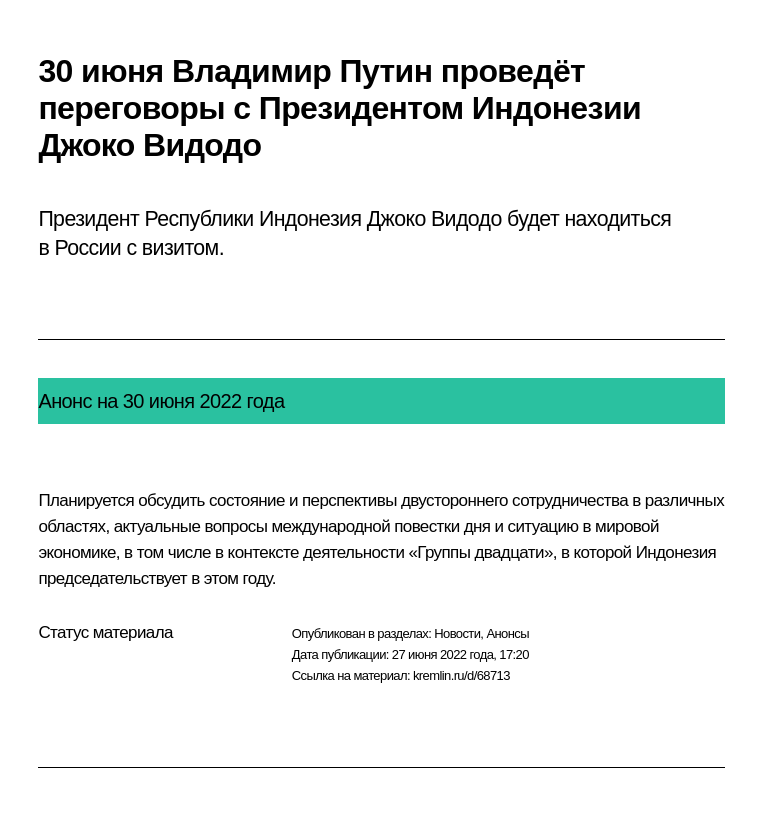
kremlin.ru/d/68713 (461, 675)
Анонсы (507, 633)
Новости (457, 633)
